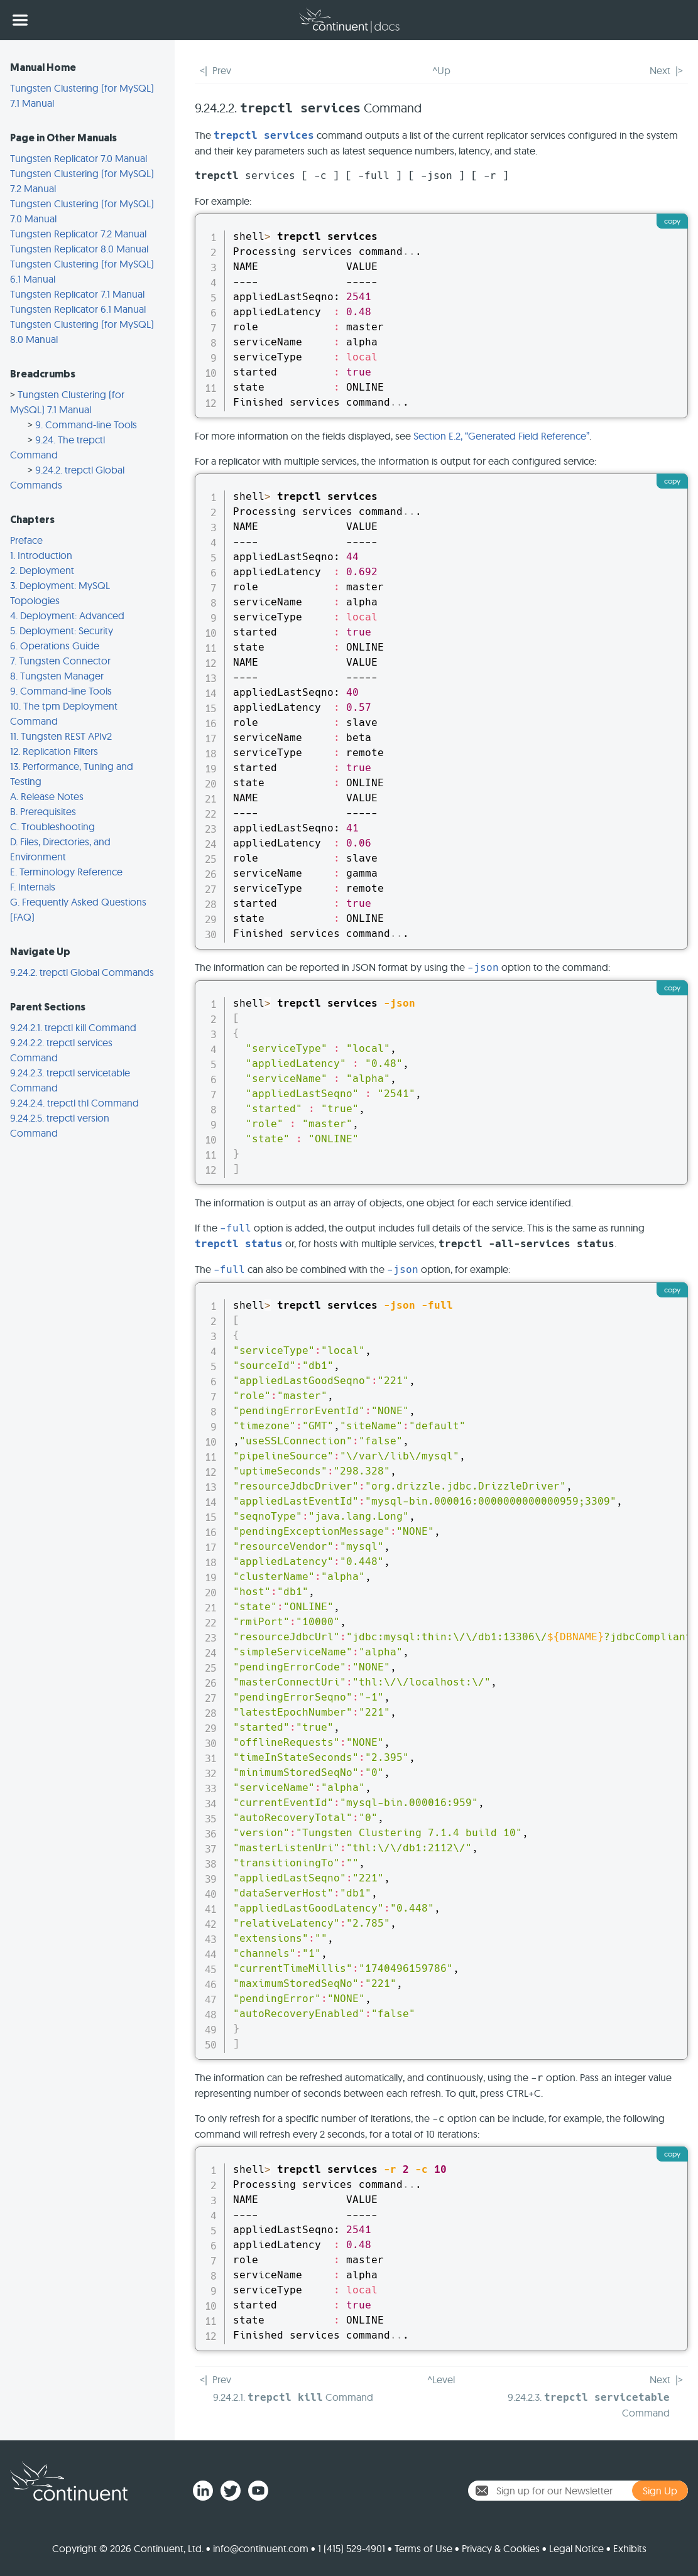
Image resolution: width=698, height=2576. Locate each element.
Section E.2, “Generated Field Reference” (501, 436)
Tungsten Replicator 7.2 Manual (78, 233)
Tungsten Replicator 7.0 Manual (78, 158)
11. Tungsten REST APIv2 (61, 736)
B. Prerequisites (43, 811)
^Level (441, 2379)
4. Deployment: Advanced (67, 615)
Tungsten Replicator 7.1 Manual (77, 294)
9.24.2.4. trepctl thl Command (74, 1102)
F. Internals (32, 886)
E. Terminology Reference (66, 871)
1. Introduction (41, 555)
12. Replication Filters (54, 751)
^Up (441, 70)
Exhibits (629, 2548)
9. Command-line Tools (86, 424)
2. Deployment (42, 570)
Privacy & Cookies (501, 2548)
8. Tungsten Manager (57, 675)
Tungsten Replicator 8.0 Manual (79, 248)
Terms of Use (423, 2548)
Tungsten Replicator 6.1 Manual (78, 309)
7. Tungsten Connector (60, 660)
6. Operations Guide (54, 645)
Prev (221, 70)
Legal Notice (576, 2548)
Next (660, 70)
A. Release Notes (47, 796)
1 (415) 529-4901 (351, 2548)
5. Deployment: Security (61, 630)
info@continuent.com (260, 2548)
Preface (26, 540)
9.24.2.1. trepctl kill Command (73, 1027)
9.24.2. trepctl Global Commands (82, 972)
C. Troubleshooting (52, 826)
